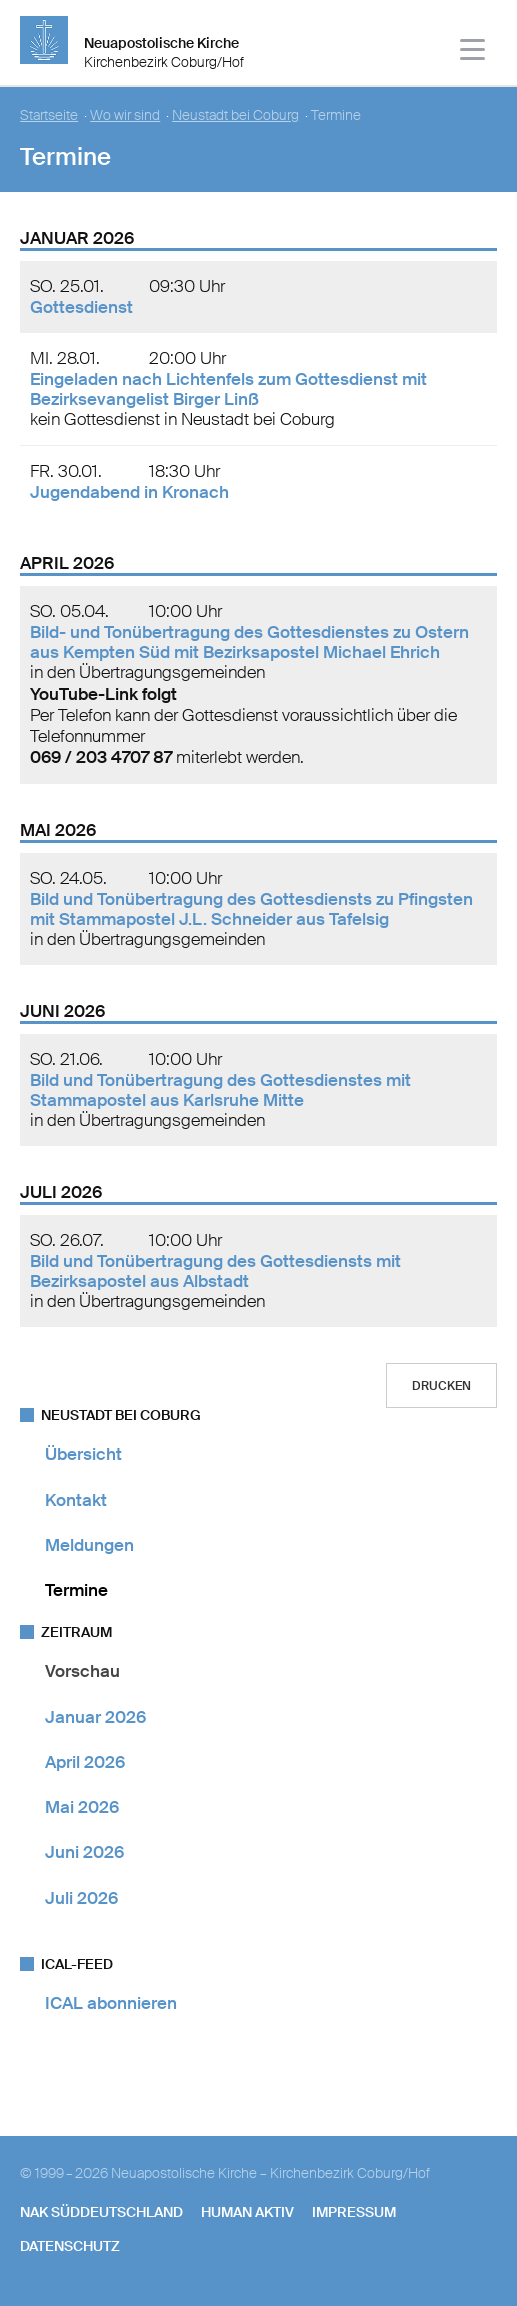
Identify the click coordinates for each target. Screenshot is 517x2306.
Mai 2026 (82, 1807)
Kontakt (76, 1500)
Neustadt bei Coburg (235, 115)
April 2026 (85, 1762)
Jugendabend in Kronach (129, 492)
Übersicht (83, 1454)
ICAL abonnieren (111, 2003)
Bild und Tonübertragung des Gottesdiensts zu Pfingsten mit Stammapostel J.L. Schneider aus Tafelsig (251, 909)
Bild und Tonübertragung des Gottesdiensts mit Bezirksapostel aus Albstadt (215, 1271)
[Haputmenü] (473, 52)
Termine (76, 1590)
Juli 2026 (81, 1898)
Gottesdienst (81, 307)
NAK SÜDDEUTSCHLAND (101, 2212)
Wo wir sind (125, 115)
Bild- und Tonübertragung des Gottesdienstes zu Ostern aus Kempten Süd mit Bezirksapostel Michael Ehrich (249, 642)
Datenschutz (70, 2246)
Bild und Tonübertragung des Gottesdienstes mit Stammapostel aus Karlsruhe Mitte (220, 1090)
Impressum (354, 2212)
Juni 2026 (84, 1852)
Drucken (441, 1386)
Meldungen (89, 1545)
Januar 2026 (95, 1717)
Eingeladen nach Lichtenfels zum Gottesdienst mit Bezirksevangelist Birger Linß (228, 389)
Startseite (49, 115)
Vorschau (82, 1671)
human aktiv (247, 2212)
